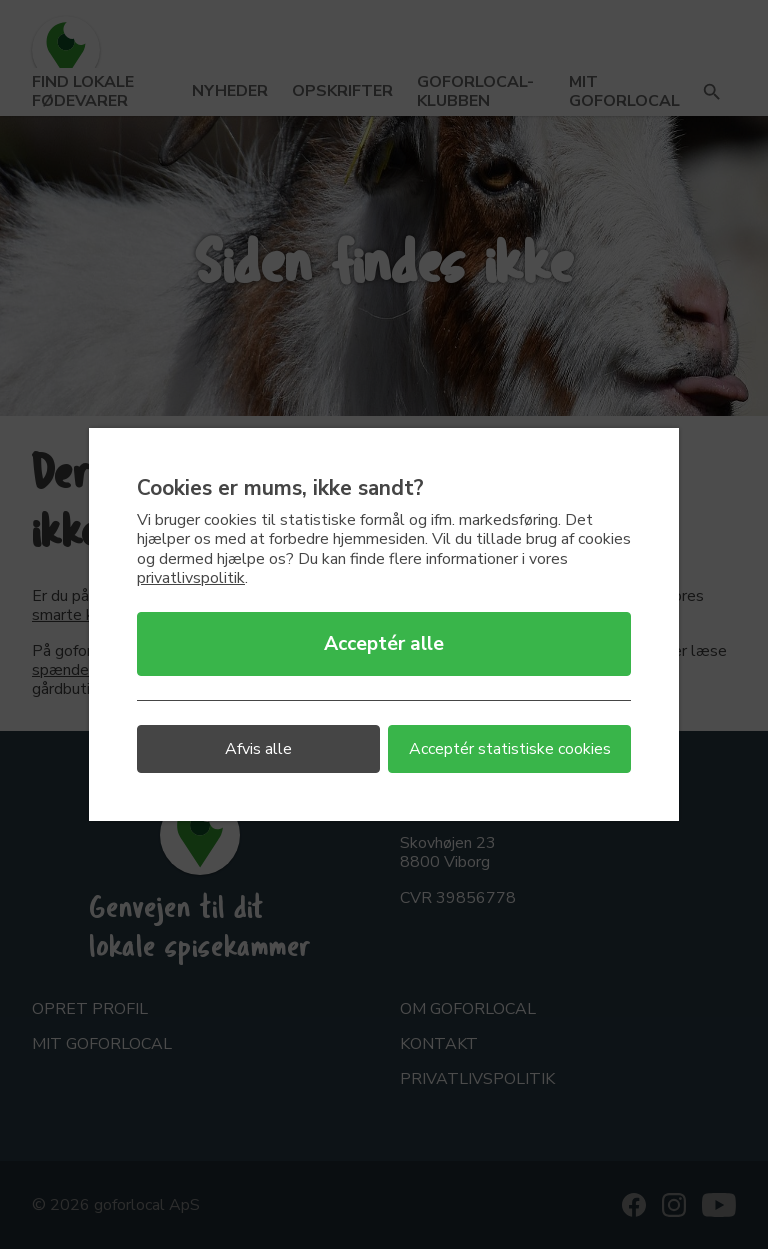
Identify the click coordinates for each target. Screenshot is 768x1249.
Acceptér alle (384, 644)
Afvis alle (258, 749)
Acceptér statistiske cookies (510, 749)
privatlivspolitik (191, 578)
